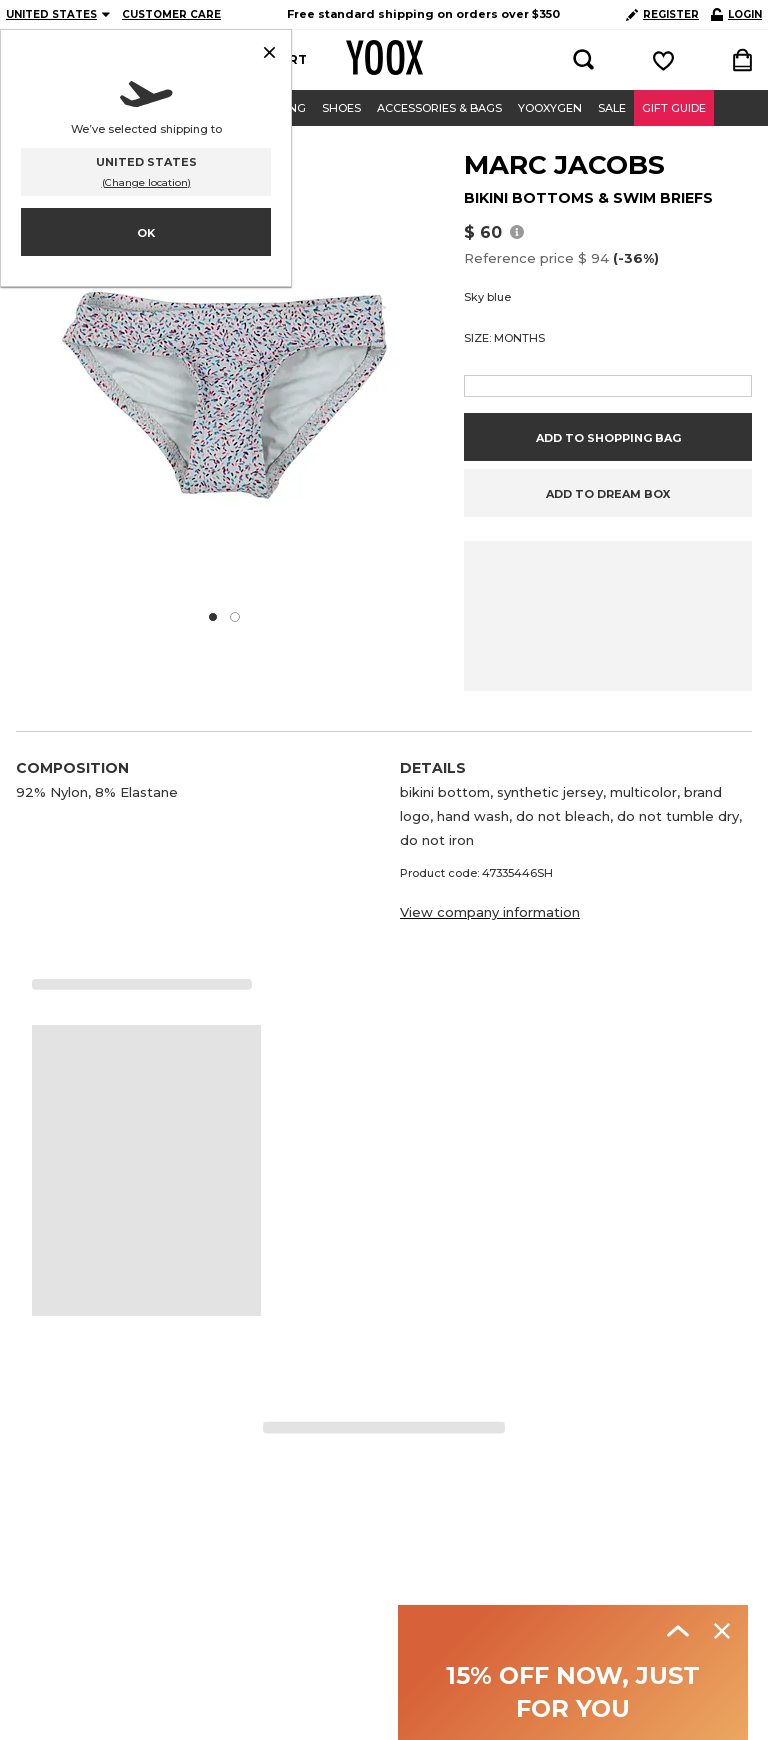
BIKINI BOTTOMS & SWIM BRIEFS (588, 198)
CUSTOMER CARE (171, 14)
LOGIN (736, 14)
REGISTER (662, 14)
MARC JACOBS (564, 165)
